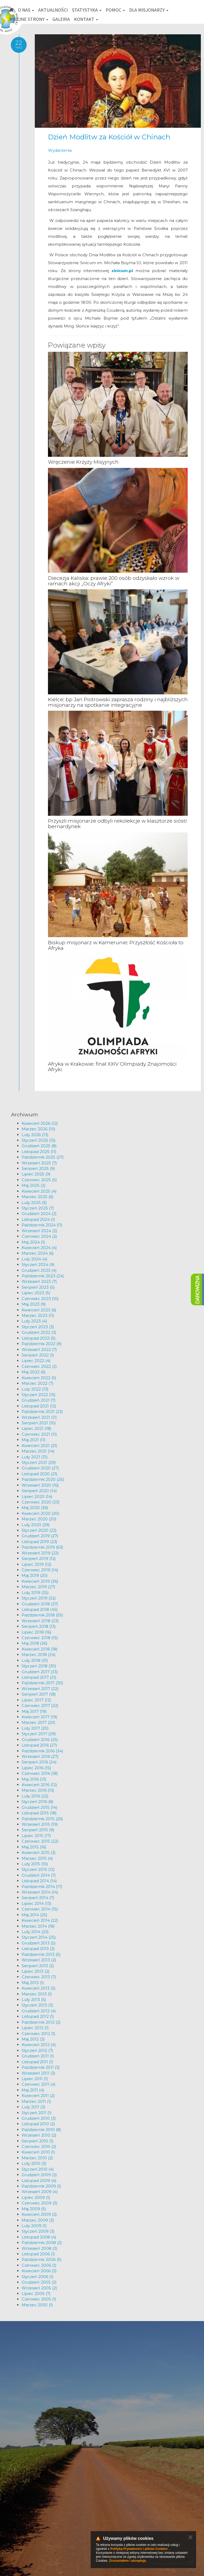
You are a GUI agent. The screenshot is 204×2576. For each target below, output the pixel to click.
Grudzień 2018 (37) (40, 1603)
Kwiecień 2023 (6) (39, 1309)
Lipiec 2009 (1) (36, 2197)
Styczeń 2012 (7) (37, 2050)
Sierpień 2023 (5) (38, 1287)
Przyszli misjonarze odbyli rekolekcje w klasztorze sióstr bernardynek (117, 823)
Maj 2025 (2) (34, 1185)
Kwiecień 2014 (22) (40, 1920)
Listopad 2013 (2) (38, 1948)
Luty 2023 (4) (34, 1320)
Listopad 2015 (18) (39, 1812)
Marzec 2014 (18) (38, 1926)
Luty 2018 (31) (35, 1660)
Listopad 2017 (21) (39, 1677)
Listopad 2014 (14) (39, 1880)
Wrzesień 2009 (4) (40, 2191)
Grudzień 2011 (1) (38, 2055)
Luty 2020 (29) (36, 1524)
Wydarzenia (60, 150)
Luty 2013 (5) (34, 1999)
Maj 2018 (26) (34, 1643)
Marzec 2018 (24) (39, 1654)
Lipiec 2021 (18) (36, 1428)
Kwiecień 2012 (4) (39, 2044)
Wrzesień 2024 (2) (39, 1230)
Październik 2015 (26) (42, 1818)
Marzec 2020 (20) (39, 1518)
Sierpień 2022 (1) (38, 1355)
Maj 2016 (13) (34, 1779)
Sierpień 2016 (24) (39, 1761)
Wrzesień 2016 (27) (40, 1756)
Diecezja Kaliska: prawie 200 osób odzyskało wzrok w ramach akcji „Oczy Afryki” (113, 581)
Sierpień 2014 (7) (38, 1897)
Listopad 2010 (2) (38, 2123)
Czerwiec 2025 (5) (39, 1179)
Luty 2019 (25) (35, 1592)
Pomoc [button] (115, 10)
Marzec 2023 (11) (38, 1315)
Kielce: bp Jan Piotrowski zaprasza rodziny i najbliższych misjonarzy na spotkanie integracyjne (118, 702)
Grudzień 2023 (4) (39, 1270)
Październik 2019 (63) (42, 1547)
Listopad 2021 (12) (39, 1405)
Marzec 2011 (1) (36, 2101)
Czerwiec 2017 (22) (40, 1705)
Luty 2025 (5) (34, 1202)
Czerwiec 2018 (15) (40, 1637)
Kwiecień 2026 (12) (40, 1123)
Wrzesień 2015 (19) (40, 1824)
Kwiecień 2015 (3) (39, 1852)
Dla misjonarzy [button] (148, 10)
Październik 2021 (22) (42, 1411)
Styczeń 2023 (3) (38, 1326)
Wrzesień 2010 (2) (39, 2135)
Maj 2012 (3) (33, 2039)
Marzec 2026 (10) (38, 1128)
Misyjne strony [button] (28, 19)
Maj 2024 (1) (33, 1242)
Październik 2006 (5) (42, 2259)
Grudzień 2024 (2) (39, 1213)
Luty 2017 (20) (35, 1728)
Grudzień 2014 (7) (39, 1875)
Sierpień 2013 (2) (38, 1965)
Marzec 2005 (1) (37, 2304)
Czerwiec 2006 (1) (39, 2265)
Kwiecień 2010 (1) (38, 2152)
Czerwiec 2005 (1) (39, 2299)
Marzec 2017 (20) (38, 1722)
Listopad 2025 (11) (39, 1151)
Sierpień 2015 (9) (38, 1829)
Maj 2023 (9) (34, 1304)
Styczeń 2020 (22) (39, 1530)
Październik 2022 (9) (42, 1343)
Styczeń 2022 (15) (39, 1394)
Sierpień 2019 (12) (39, 1558)
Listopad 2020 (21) (39, 1473)
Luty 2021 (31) (35, 1456)
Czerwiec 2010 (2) (39, 2146)
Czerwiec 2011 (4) (39, 2084)
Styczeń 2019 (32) (39, 1598)
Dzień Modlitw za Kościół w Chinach (109, 137)
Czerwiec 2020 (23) (41, 1502)
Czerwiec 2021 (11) (39, 1434)
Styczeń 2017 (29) (39, 1733)
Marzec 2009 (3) (38, 2220)
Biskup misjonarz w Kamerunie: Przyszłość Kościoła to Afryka (115, 945)
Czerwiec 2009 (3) (39, 2202)
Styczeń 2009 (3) (38, 2231)
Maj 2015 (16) (34, 1846)
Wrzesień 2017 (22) (40, 1688)
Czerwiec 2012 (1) (38, 2033)
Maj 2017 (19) (34, 1711)
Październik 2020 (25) (43, 1479)
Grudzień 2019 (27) (40, 1535)
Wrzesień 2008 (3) (39, 2248)
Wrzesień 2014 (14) (40, 1892)
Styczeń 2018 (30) (39, 1665)
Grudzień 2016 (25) (40, 1739)
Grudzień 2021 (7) (39, 1400)
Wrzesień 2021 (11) (39, 1417)
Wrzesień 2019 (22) (40, 1552)
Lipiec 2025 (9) (36, 1173)
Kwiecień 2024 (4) (39, 1247)
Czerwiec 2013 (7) (39, 1976)
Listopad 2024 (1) (38, 1219)
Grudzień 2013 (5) (39, 1943)
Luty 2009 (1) (34, 2225)
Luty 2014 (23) (35, 1931)
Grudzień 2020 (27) (40, 1467)
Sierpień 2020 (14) (39, 1490)
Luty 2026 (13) (35, 1134)
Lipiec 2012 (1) (35, 2027)
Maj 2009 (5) (34, 2208)
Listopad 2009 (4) (39, 2180)
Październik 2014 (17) (42, 1886)
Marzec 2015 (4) (37, 1858)
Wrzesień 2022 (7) (39, 1349)
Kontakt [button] (86, 19)
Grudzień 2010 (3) (39, 2118)
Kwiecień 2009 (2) (39, 2214)
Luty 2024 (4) (34, 1258)
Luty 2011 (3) (33, 2106)
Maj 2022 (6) (34, 1371)
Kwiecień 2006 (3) (39, 2270)
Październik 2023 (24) (43, 1275)
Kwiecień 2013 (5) (39, 1988)
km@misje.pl (20, 2539)
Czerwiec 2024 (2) (39, 1236)
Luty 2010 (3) (34, 2163)
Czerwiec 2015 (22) (40, 1841)
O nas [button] (26, 10)
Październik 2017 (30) (42, 1682)
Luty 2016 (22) (35, 1796)
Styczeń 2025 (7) (38, 1208)
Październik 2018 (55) (42, 1614)
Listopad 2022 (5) (39, 1338)
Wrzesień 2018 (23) (40, 1620)
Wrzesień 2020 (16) (40, 1485)
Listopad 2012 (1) (38, 2016)
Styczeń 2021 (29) (39, 1462)
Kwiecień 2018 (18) (40, 1649)
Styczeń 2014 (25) (39, 1937)
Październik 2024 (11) (42, 1224)
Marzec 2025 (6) (38, 1196)
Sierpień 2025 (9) (38, 1168)
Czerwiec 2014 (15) (40, 1908)
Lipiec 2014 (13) (36, 1903)
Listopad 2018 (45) (40, 1609)
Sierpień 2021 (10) (39, 1422)
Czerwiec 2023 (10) (40, 1298)
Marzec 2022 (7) (38, 1383)
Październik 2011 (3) (41, 2067)
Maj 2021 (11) (34, 1439)
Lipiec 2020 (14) (37, 1496)
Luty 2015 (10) (35, 1863)
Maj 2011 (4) (33, 2090)
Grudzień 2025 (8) (39, 1145)
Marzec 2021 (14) (38, 1451)
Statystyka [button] (86, 10)
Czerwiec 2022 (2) (39, 1366)
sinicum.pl (122, 270)
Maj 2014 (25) (34, 1914)
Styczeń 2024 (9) (38, 1264)
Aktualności (53, 10)
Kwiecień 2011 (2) (38, 2095)
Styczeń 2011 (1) (37, 2112)
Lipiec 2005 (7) (36, 2293)
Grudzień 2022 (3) (39, 1332)
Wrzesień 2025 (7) (39, 1162)
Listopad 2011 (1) (37, 2061)
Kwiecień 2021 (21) (39, 1445)
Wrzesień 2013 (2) (39, 1959)
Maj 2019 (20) (35, 1575)
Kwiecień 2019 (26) (40, 1581)
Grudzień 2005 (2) (39, 2282)
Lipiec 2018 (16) (36, 1632)
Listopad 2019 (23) (39, 1541)
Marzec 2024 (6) (38, 1253)
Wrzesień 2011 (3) (38, 2073)
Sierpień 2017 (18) (39, 1694)
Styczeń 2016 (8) (38, 1801)
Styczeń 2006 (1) (38, 2276)
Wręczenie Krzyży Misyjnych (83, 462)
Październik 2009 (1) (41, 2186)
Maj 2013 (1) (33, 1982)
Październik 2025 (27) (43, 1157)
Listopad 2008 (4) (39, 2237)
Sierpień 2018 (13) (39, 1626)
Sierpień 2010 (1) (38, 2140)
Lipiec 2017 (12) (36, 1699)
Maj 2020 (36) (35, 1507)
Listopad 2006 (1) (38, 2253)
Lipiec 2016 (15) (36, 1767)
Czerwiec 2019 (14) (40, 1569)
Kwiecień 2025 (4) (39, 1191)
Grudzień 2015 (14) (39, 1807)
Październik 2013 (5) (41, 1954)
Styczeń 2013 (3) (37, 2005)
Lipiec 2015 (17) (36, 1835)
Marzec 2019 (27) (38, 1586)
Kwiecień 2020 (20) (40, 1513)
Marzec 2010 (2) (37, 2157)
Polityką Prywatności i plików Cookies (139, 2549)
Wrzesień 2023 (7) (39, 1281)
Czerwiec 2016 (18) (40, 1773)
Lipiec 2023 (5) (36, 1292)
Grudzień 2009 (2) (39, 2174)
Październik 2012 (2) (41, 2022)
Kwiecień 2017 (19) (39, 1716)
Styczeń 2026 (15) (39, 1140)
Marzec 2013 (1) (37, 1993)
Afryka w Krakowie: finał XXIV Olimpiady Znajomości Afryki (112, 1067)
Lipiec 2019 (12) (36, 1564)
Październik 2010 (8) (41, 2129)
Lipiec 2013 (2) (36, 1971)
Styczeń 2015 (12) (38, 1869)
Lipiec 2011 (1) (35, 2078)
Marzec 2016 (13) (38, 1790)
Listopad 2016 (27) (39, 1745)
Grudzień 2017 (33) (40, 1671)
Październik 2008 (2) (42, 2242)
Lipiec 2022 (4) (36, 1360)
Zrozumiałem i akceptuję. (128, 2561)
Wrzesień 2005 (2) (39, 2287)
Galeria (61, 19)
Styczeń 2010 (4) (38, 2169)
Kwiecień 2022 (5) (39, 1377)
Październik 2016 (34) (42, 1750)
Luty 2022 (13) (35, 1389)
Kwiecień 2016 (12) (39, 1784)
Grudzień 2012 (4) (39, 2010)
